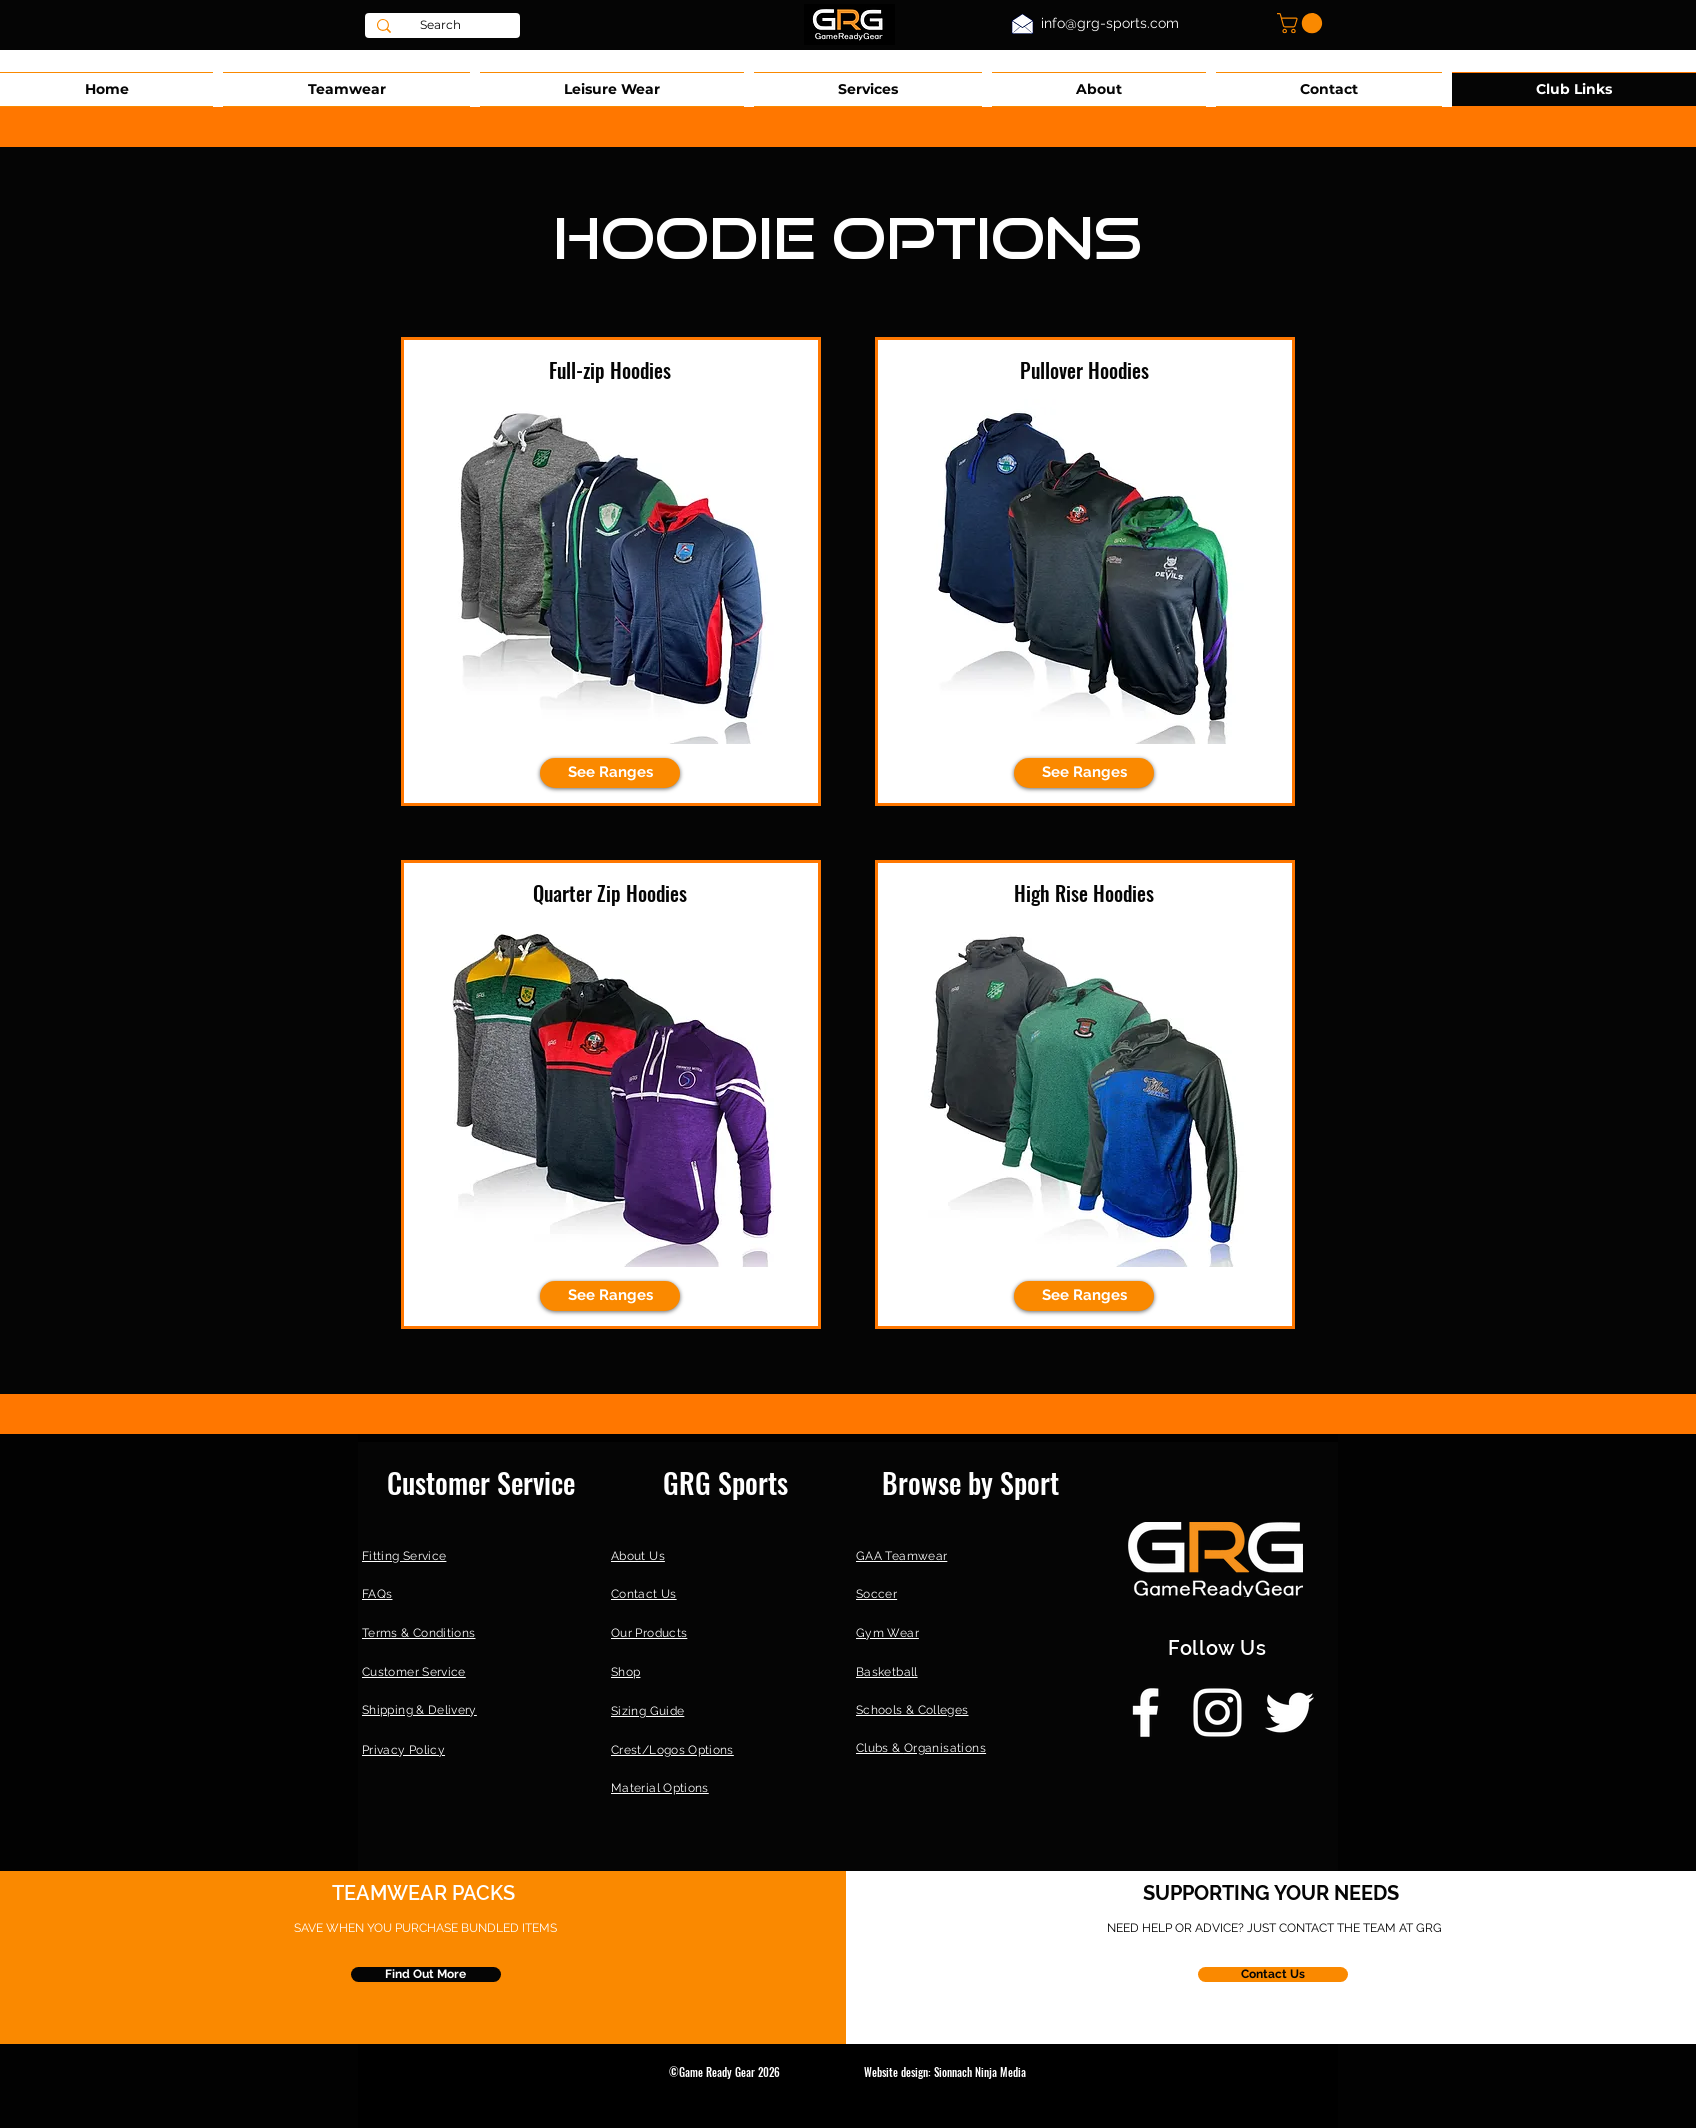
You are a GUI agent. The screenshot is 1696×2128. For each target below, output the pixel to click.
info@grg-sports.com (1110, 23)
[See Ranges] (610, 773)
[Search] (440, 25)
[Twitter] (1289, 1712)
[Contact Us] (1273, 1974)
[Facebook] (1145, 1712)
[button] (1302, 23)
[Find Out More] (426, 1974)
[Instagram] (1217, 1712)
